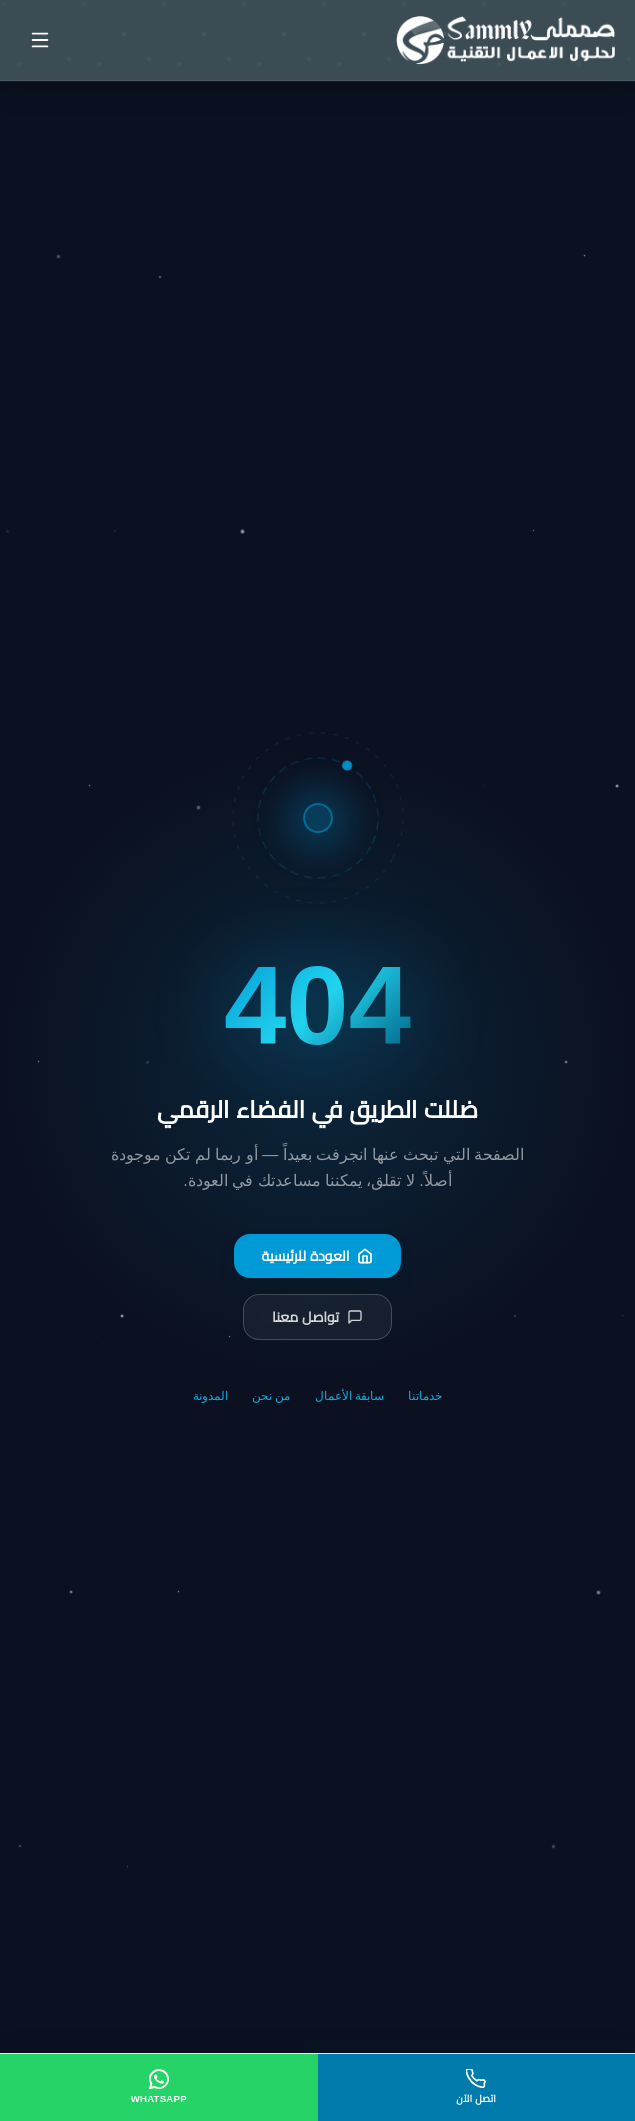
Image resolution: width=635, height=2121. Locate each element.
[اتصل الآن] (477, 2087)
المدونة (210, 1396)
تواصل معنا (317, 1317)
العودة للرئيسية (318, 1256)
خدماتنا (425, 1396)
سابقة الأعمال (349, 1396)
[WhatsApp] (159, 2087)
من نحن (271, 1396)
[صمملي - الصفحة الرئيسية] (505, 40)
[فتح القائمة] (40, 40)
